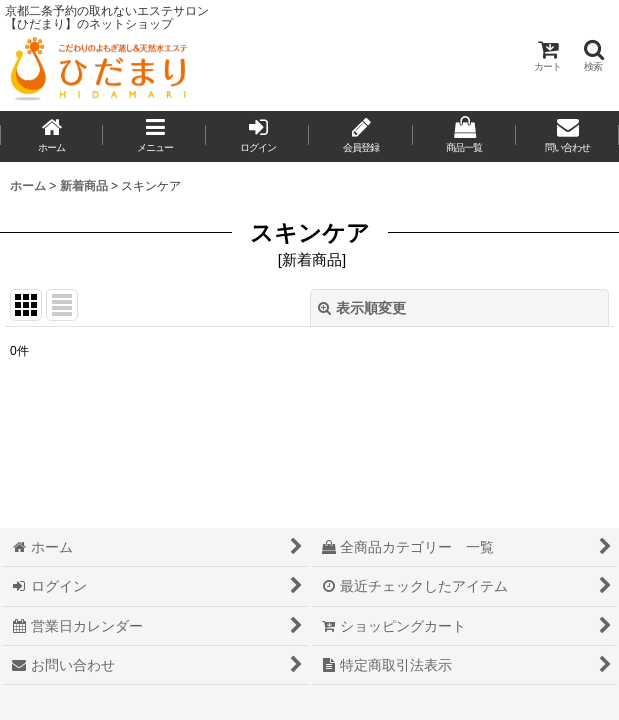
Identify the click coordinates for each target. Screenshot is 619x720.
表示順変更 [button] (362, 308)
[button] (593, 55)
